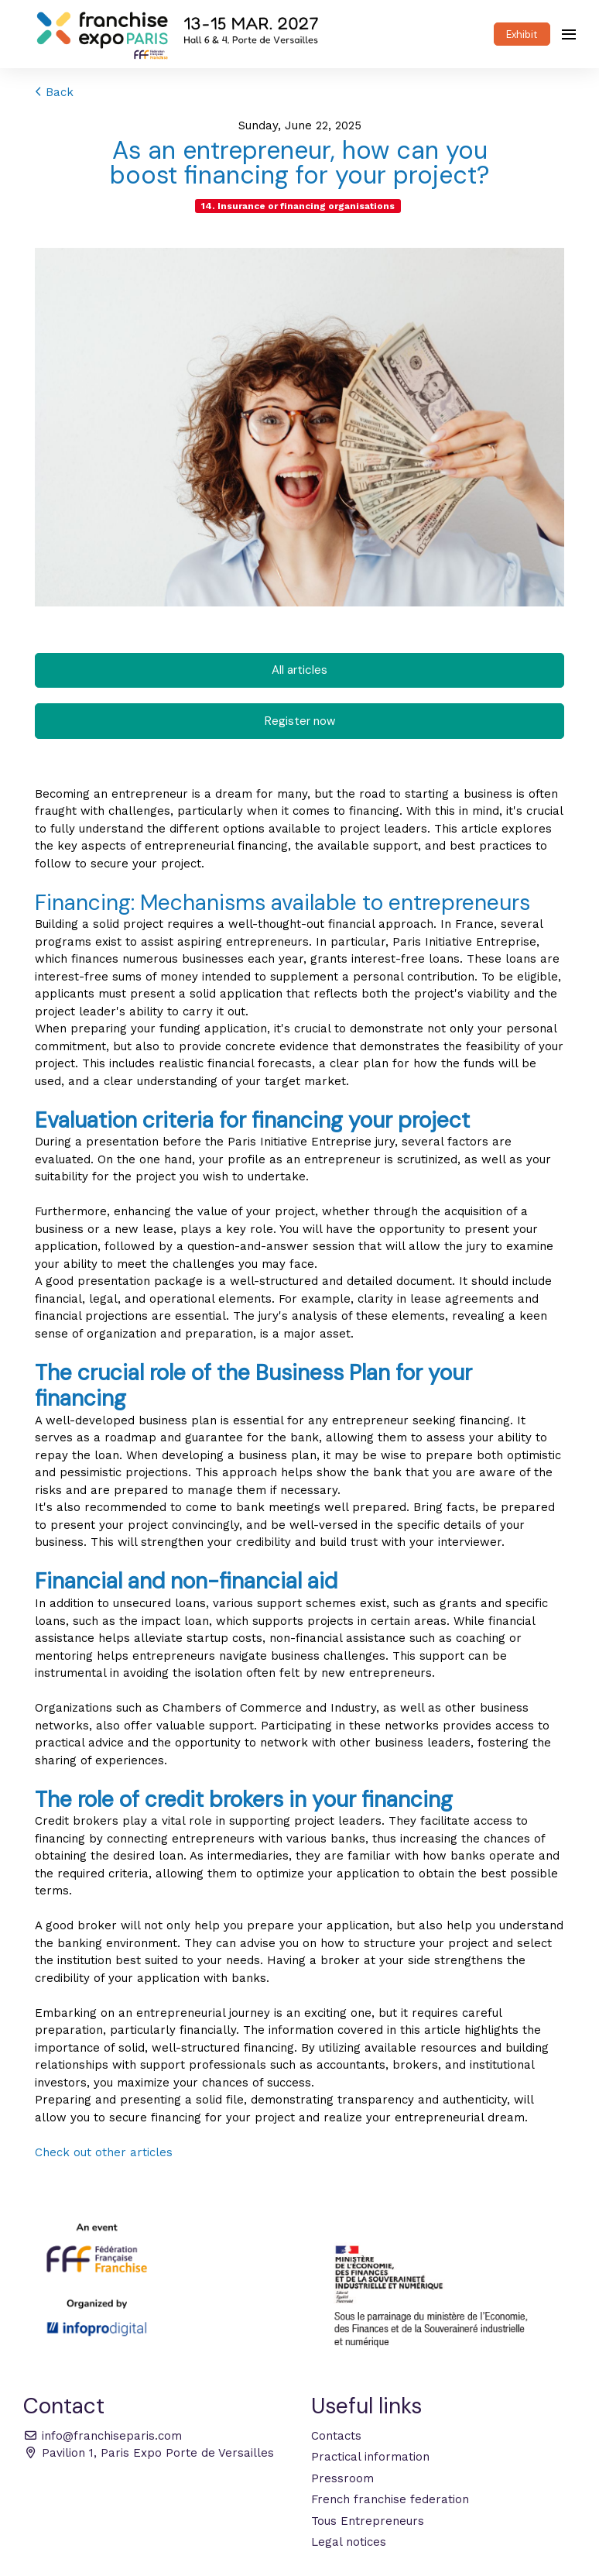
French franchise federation (390, 2499)
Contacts (336, 2436)
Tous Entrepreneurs (367, 2521)
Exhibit (521, 34)
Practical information (370, 2457)
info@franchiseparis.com (102, 2436)
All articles (299, 670)
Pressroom (342, 2478)
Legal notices (348, 2542)
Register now (300, 721)
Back (54, 92)
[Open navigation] (569, 34)
